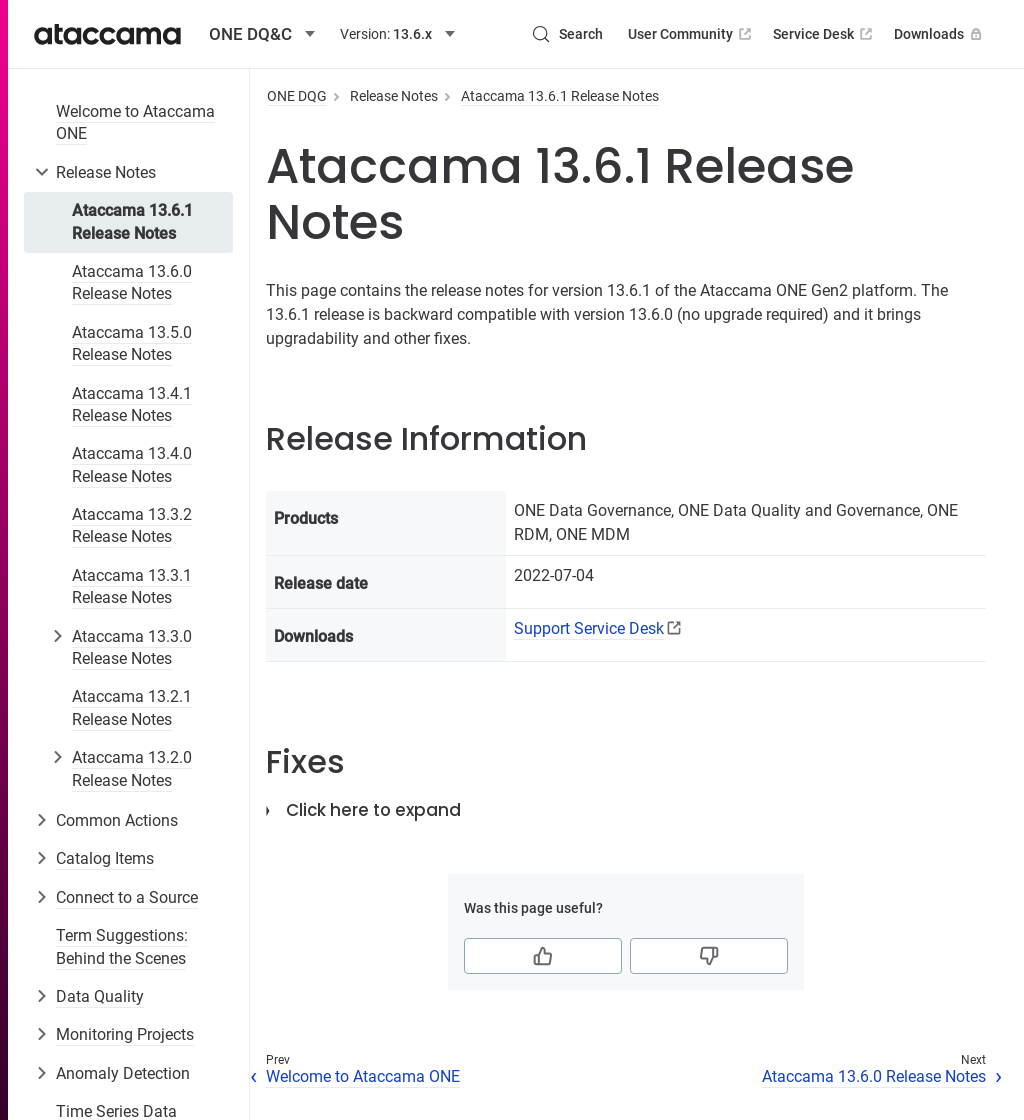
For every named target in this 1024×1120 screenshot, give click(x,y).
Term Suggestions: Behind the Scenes (122, 946)
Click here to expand (373, 810)
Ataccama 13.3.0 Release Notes (132, 647)
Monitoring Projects (125, 1034)
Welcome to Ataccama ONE (135, 122)
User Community (691, 34)
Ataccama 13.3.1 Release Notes (132, 586)
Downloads (940, 34)
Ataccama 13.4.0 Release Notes (132, 464)
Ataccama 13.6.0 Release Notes (132, 282)
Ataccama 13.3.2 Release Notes (132, 525)
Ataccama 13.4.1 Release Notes (132, 404)
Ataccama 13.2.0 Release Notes (132, 768)
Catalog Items (105, 858)
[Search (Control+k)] (567, 34)
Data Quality (100, 996)
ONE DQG (297, 96)
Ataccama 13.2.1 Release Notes (132, 707)
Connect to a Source (127, 897)
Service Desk (824, 34)
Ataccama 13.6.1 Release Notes (132, 221)
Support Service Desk (589, 628)
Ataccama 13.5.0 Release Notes (132, 343)
